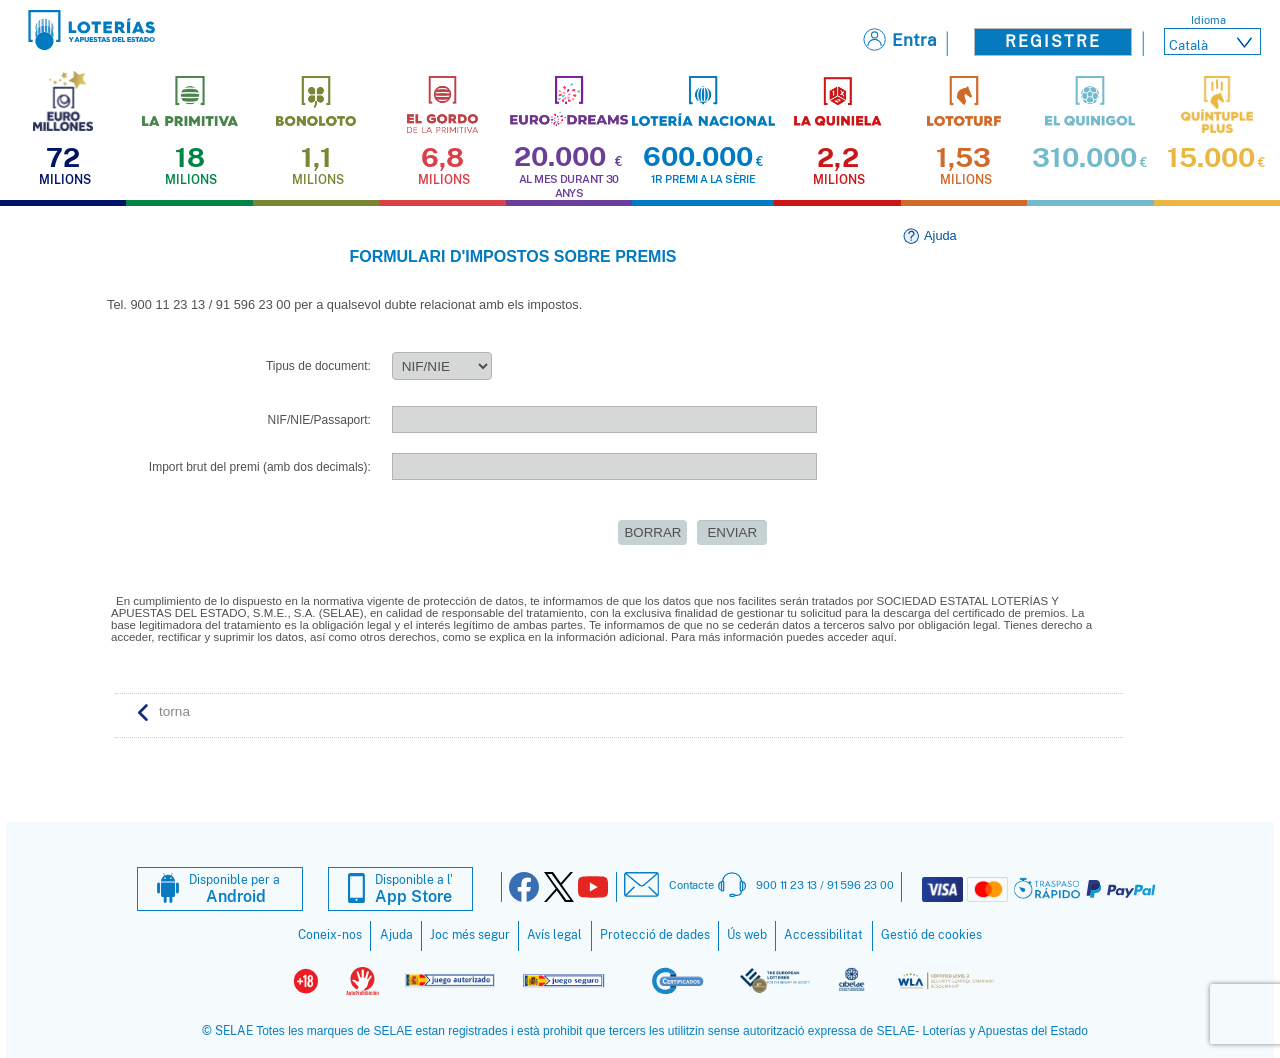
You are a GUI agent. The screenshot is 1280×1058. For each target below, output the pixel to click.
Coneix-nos (330, 935)
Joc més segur (470, 935)
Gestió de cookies (931, 935)
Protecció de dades (655, 935)
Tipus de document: (318, 366)
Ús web (747, 935)
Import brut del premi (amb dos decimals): (260, 467)
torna (174, 711)
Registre (1053, 41)
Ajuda (940, 235)
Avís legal (554, 935)
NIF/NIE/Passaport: (319, 420)
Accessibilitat (823, 935)
